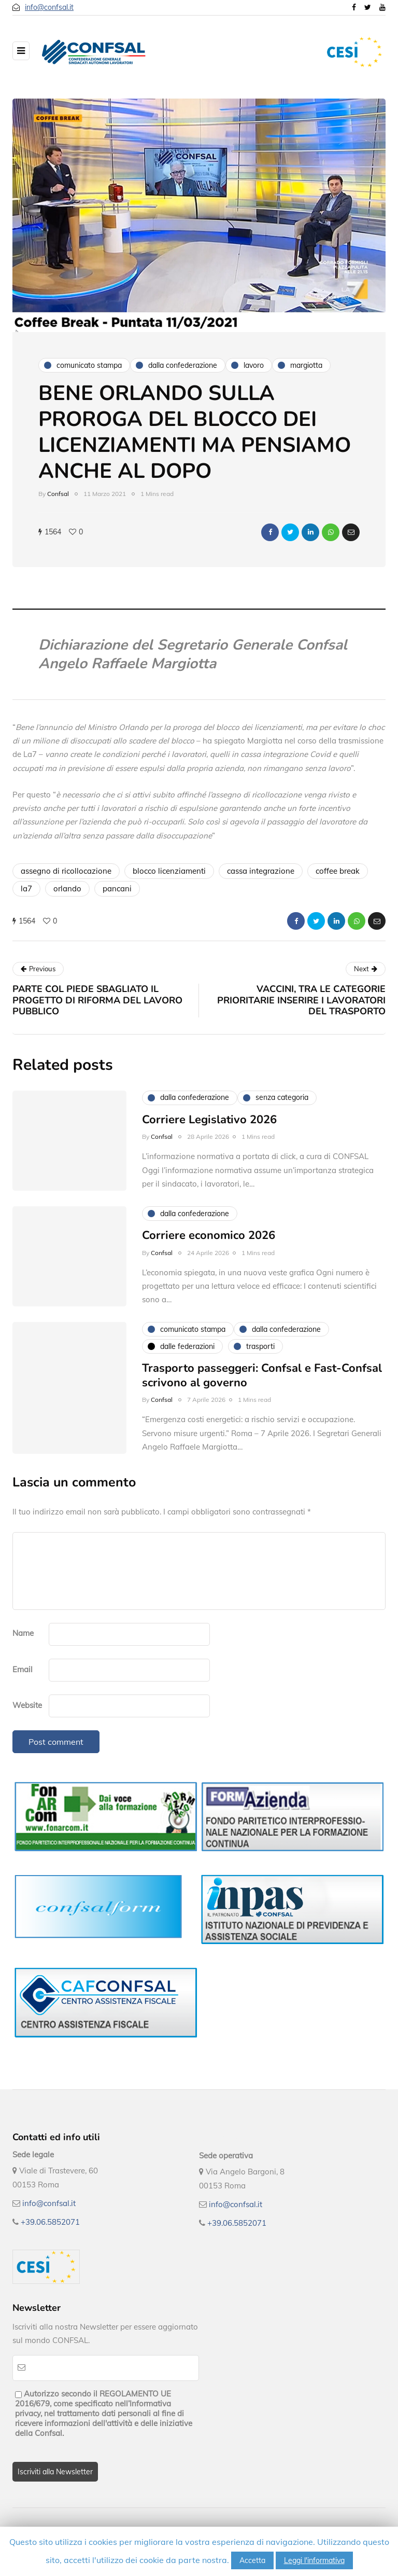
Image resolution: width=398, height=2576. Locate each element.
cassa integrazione (260, 871)
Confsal (58, 494)
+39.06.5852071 (50, 2222)
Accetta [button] (252, 2560)
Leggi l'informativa (314, 2560)
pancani (117, 888)
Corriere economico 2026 (208, 1240)
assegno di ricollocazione (66, 871)
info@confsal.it (49, 7)
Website (27, 1705)
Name (23, 1633)
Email (22, 1669)
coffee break (338, 871)
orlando (67, 888)
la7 (26, 888)
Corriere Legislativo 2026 (209, 1125)
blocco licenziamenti (169, 871)
